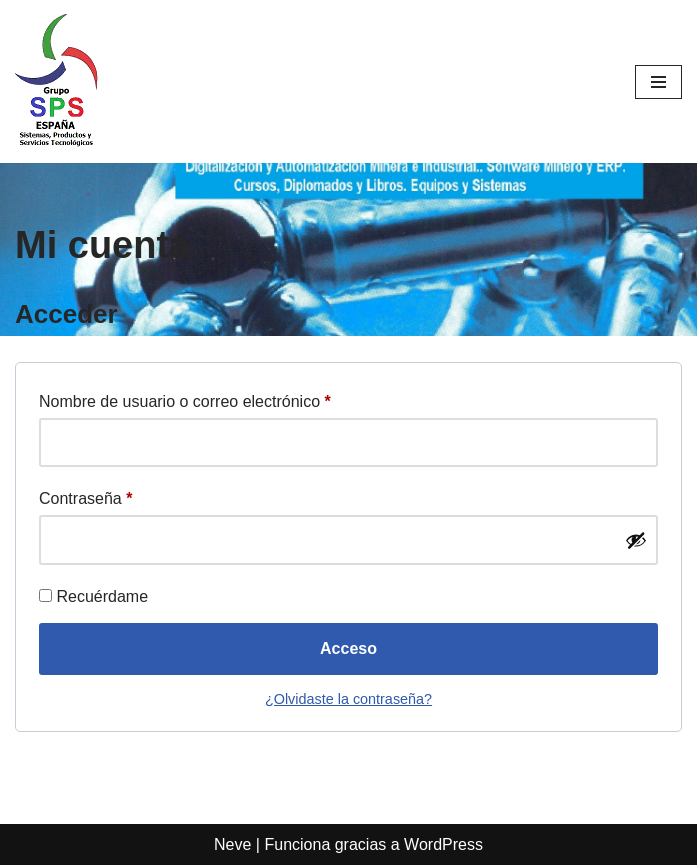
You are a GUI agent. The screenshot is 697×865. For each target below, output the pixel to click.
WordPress (443, 844)
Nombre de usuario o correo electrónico (185, 398)
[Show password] (636, 540)
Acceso (348, 648)
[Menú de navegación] (658, 82)
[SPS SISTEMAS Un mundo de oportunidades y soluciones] (56, 81)
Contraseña (85, 495)
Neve (232, 844)
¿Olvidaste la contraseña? (348, 699)
